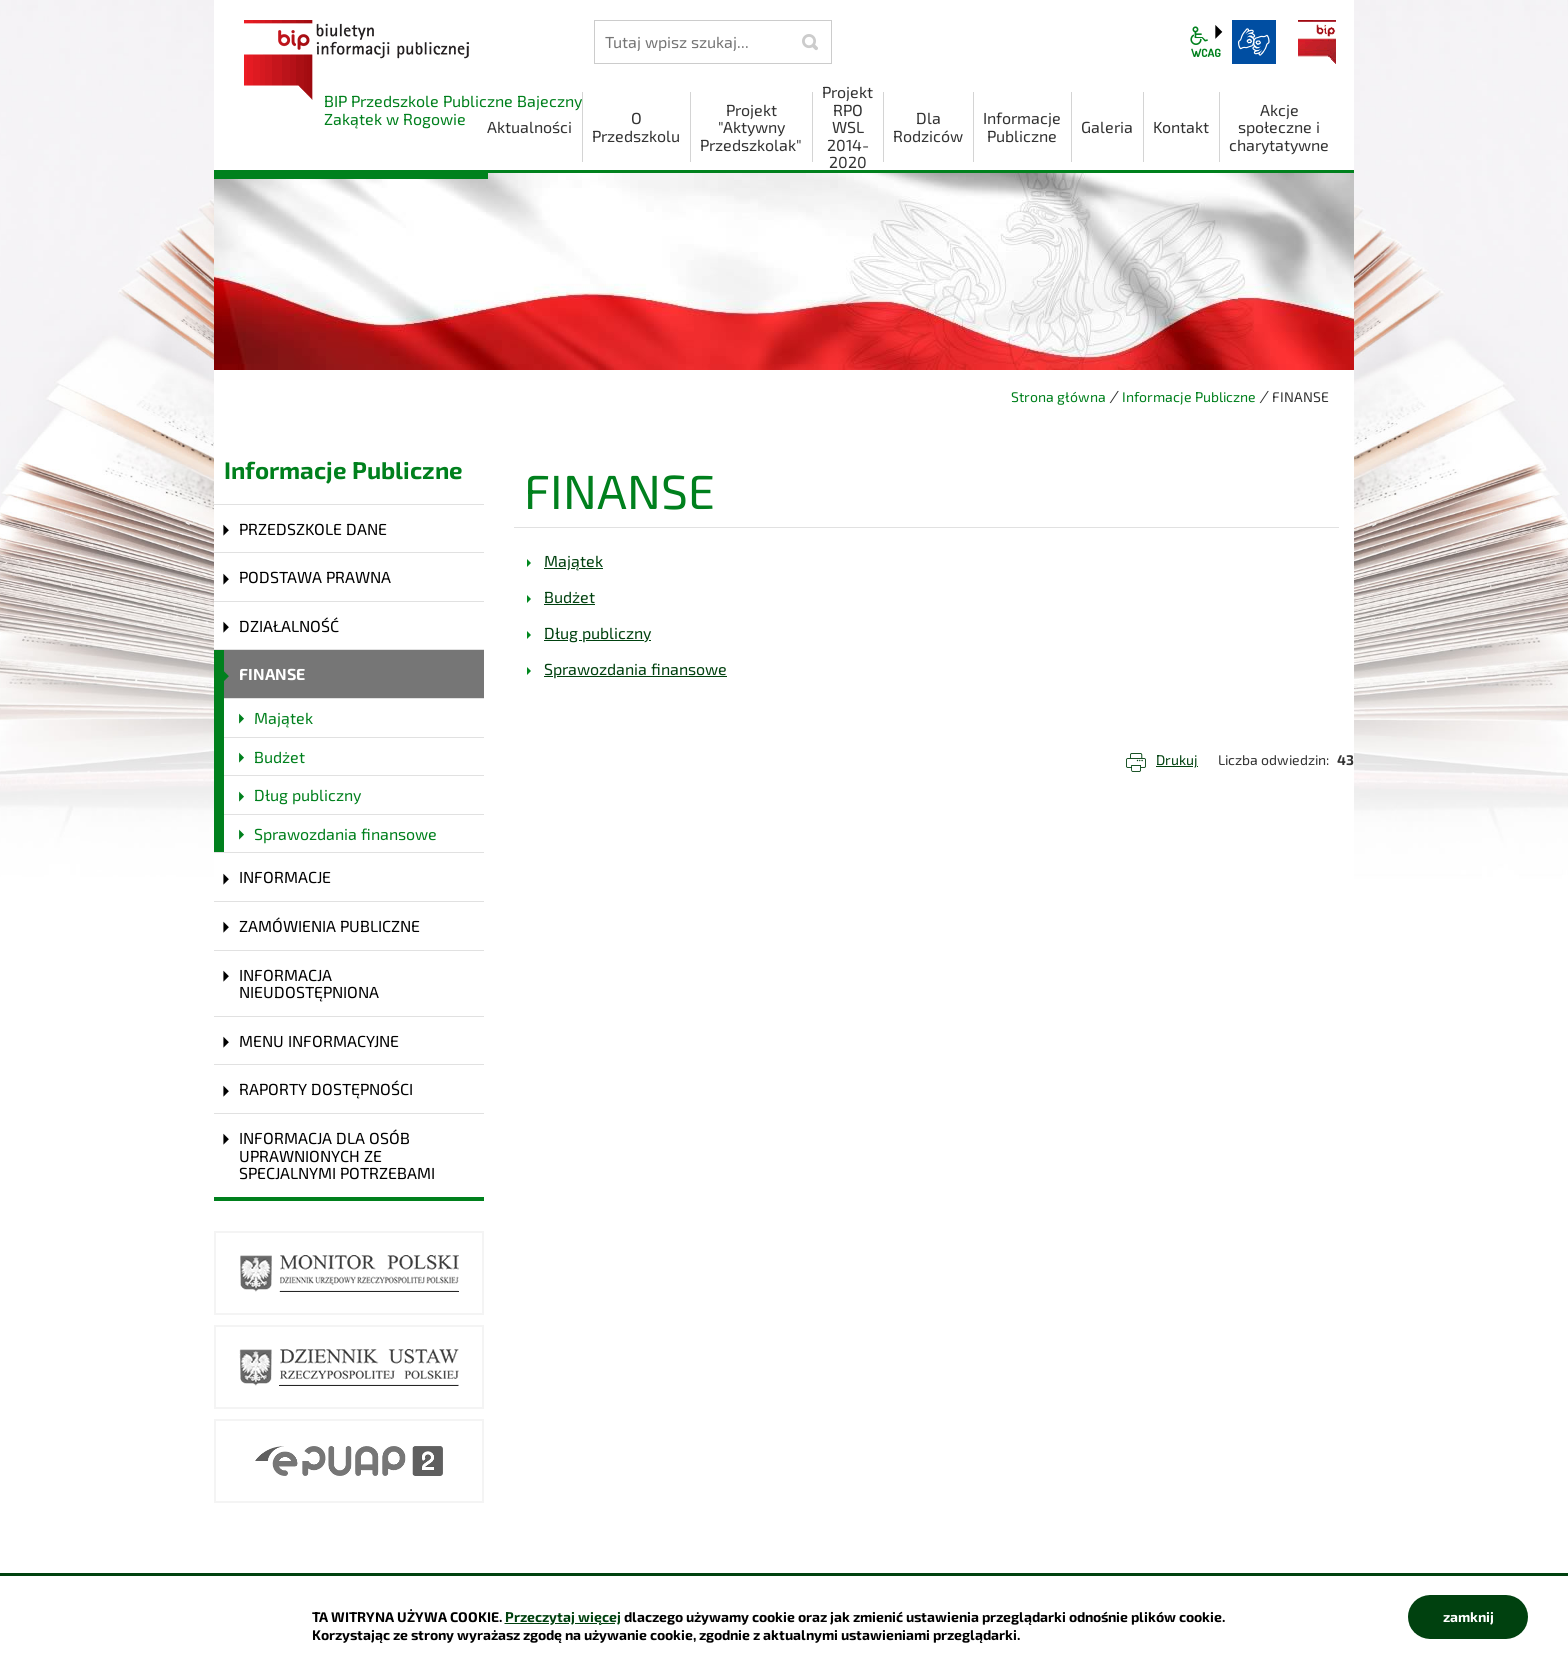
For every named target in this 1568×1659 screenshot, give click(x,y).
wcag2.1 (1206, 42)
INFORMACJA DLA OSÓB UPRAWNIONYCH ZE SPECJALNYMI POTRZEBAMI (337, 1155)
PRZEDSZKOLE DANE (313, 528)
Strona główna (1058, 396)
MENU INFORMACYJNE (319, 1040)
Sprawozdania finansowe (345, 833)
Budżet (279, 756)
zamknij (1468, 1616)
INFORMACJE (285, 876)
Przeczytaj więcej (563, 1616)
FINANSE (272, 673)
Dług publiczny (307, 794)
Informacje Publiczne (1189, 396)
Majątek (283, 717)
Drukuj (1177, 759)
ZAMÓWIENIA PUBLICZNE (329, 925)
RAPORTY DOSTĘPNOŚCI (326, 1088)
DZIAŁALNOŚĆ (289, 625)
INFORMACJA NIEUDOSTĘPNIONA (309, 983)
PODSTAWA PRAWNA (315, 576)
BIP (1317, 42)
